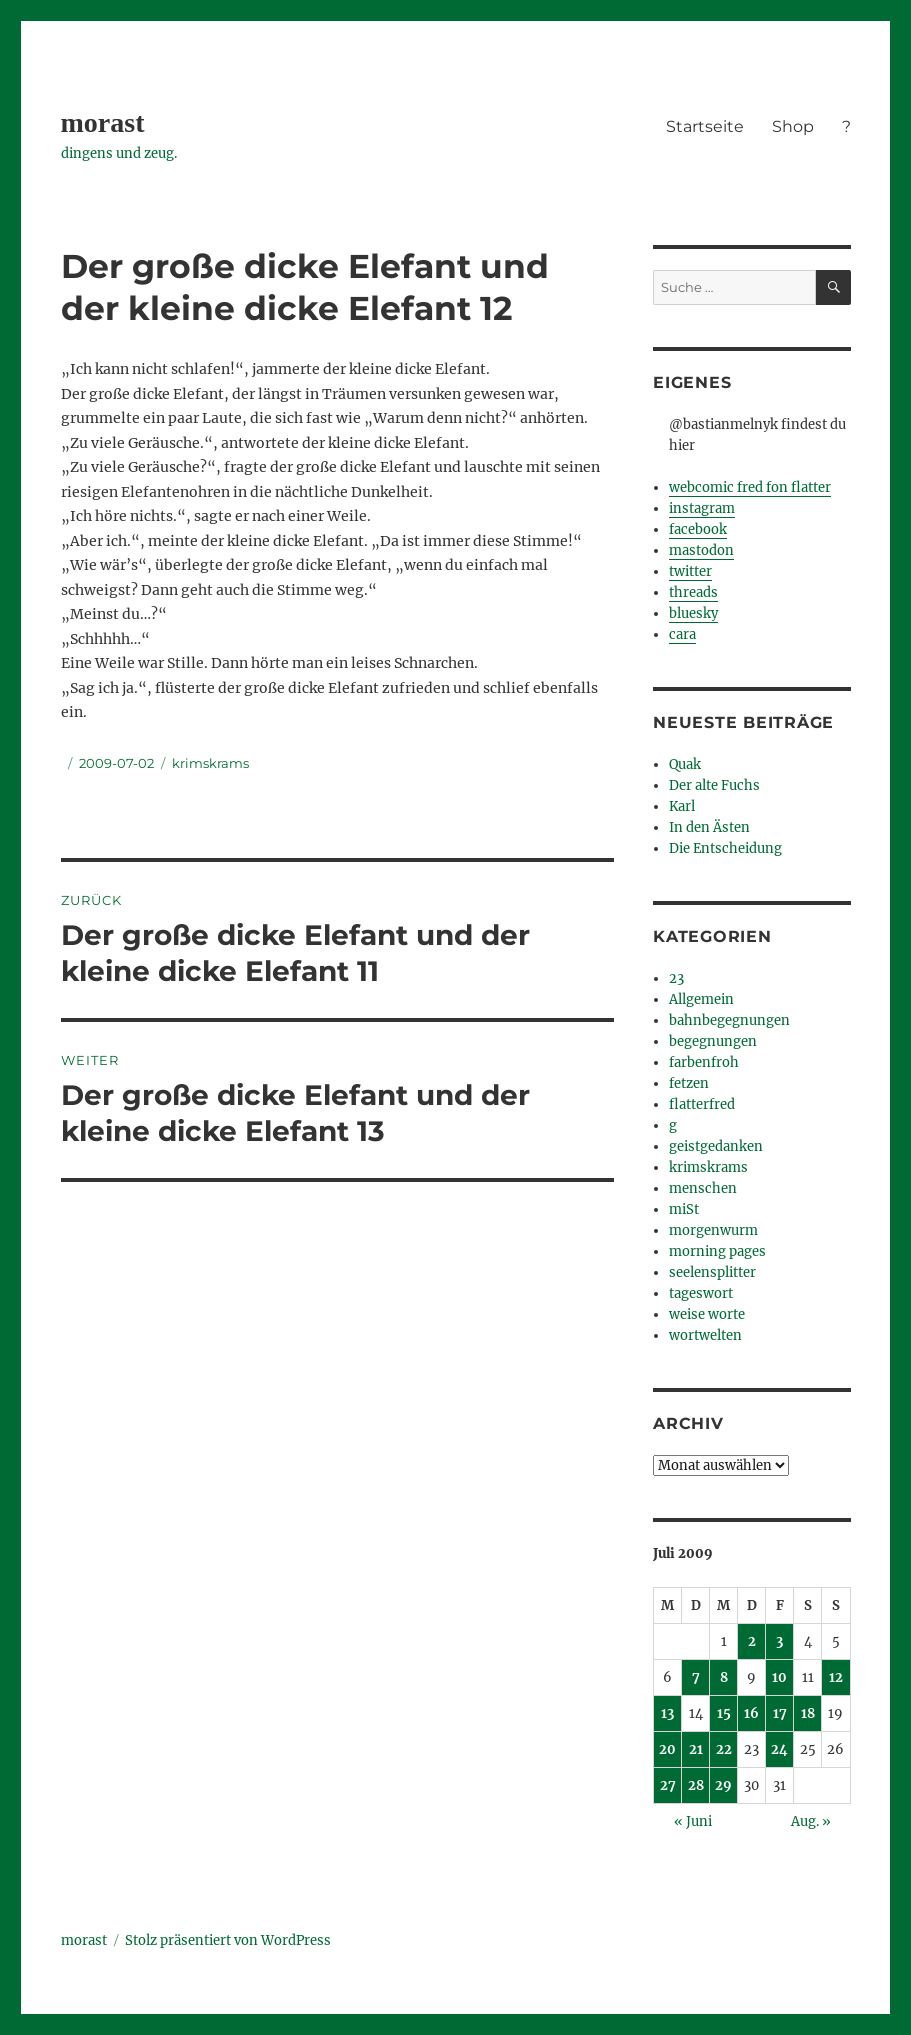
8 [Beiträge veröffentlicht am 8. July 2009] (724, 1677)
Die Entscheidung (725, 848)
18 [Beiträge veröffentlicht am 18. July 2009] (808, 1713)
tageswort (701, 1293)
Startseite (705, 126)
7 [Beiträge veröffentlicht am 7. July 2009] (696, 1677)
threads (693, 592)
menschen (703, 1188)
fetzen (689, 1083)
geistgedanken (716, 1146)
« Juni (693, 1821)
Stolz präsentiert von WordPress (228, 1940)
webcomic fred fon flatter (750, 487)
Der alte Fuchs (714, 785)
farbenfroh (704, 1062)
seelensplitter (712, 1272)
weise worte (707, 1314)
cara (682, 634)
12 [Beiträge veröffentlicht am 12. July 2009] (836, 1677)
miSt (684, 1209)
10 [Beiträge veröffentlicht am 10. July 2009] (779, 1677)
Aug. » (811, 1821)
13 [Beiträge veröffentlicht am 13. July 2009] (667, 1713)
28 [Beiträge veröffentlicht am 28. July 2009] (696, 1785)
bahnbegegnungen (729, 1020)
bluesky (693, 613)
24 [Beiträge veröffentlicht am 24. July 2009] (779, 1749)
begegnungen (713, 1041)
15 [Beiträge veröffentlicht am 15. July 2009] (724, 1713)
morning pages (717, 1251)
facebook (698, 529)
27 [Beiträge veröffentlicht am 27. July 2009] (668, 1785)
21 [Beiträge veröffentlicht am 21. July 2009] (696, 1749)
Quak (685, 764)
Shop (793, 126)
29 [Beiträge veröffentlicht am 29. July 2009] (723, 1785)
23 (676, 978)
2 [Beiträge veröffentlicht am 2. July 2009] (752, 1641)
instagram (702, 508)
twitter (690, 571)
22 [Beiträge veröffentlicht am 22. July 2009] (724, 1749)
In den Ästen (709, 827)
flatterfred (702, 1104)
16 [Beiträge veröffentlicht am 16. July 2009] (751, 1713)
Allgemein (701, 999)
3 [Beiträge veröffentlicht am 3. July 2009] (779, 1641)
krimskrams (210, 763)
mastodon (701, 550)
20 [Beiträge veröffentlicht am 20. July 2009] (667, 1749)
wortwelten (705, 1335)
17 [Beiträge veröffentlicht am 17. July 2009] (780, 1713)
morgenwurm (713, 1230)
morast (103, 122)
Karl (682, 806)
